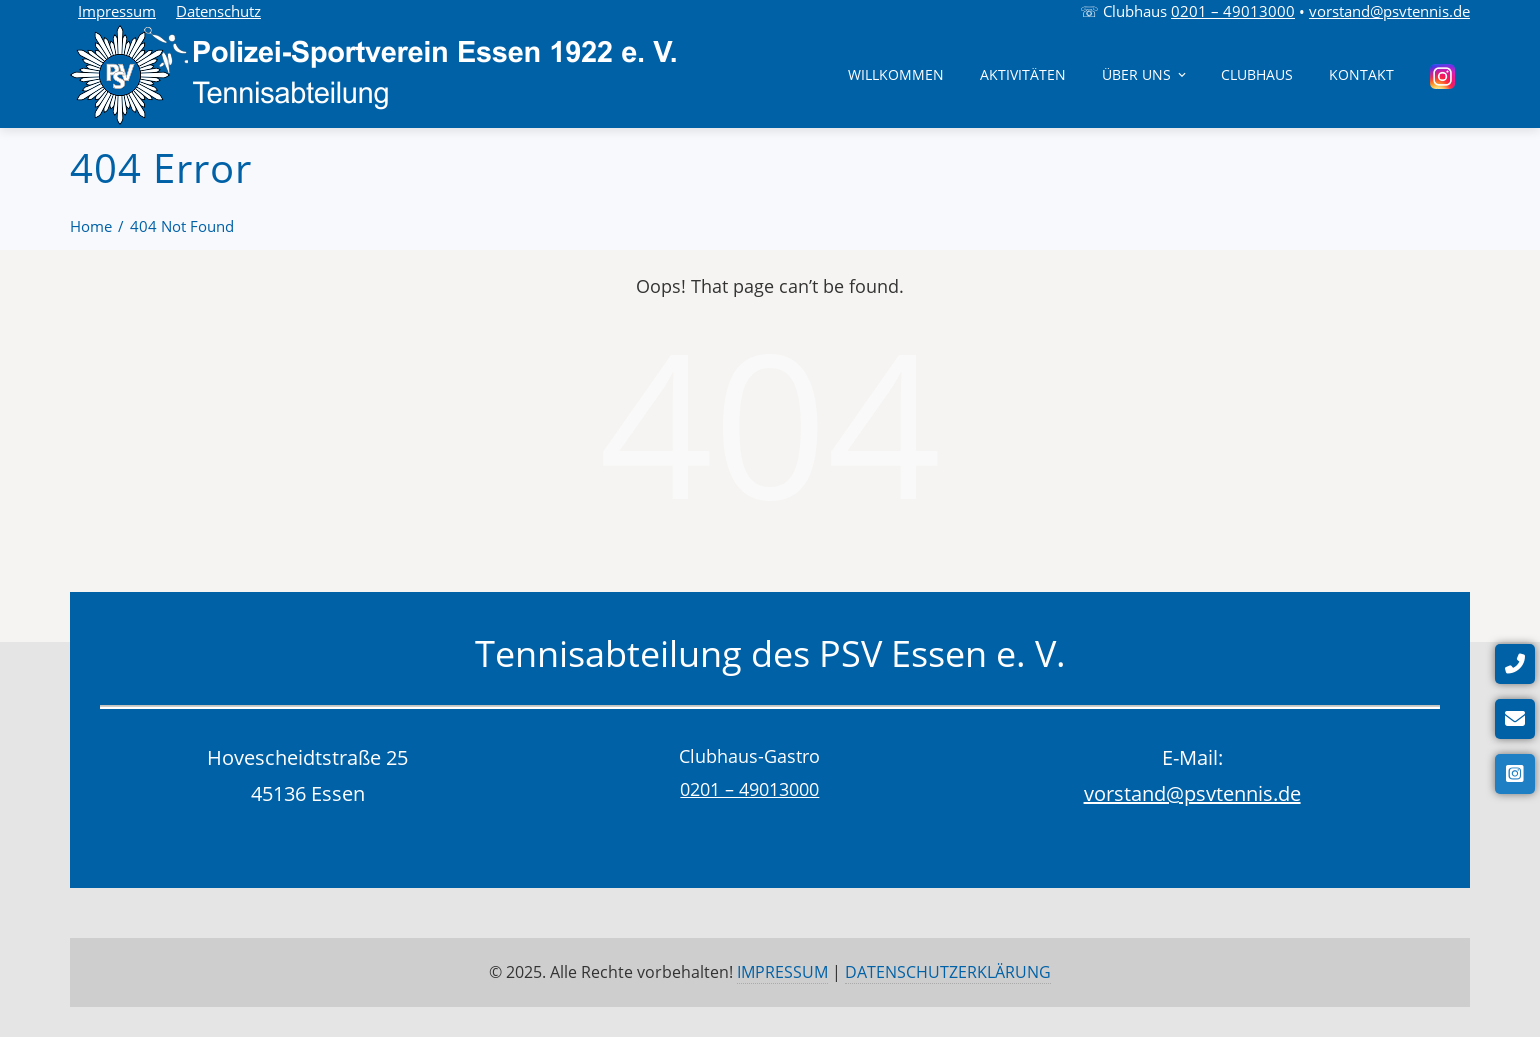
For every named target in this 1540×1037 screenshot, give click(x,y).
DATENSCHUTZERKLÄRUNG (948, 972)
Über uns (1145, 74)
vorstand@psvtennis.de (1389, 11)
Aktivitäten (1023, 74)
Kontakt (1361, 74)
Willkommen (896, 74)
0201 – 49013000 (1233, 11)
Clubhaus (1257, 74)
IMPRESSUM (782, 972)
